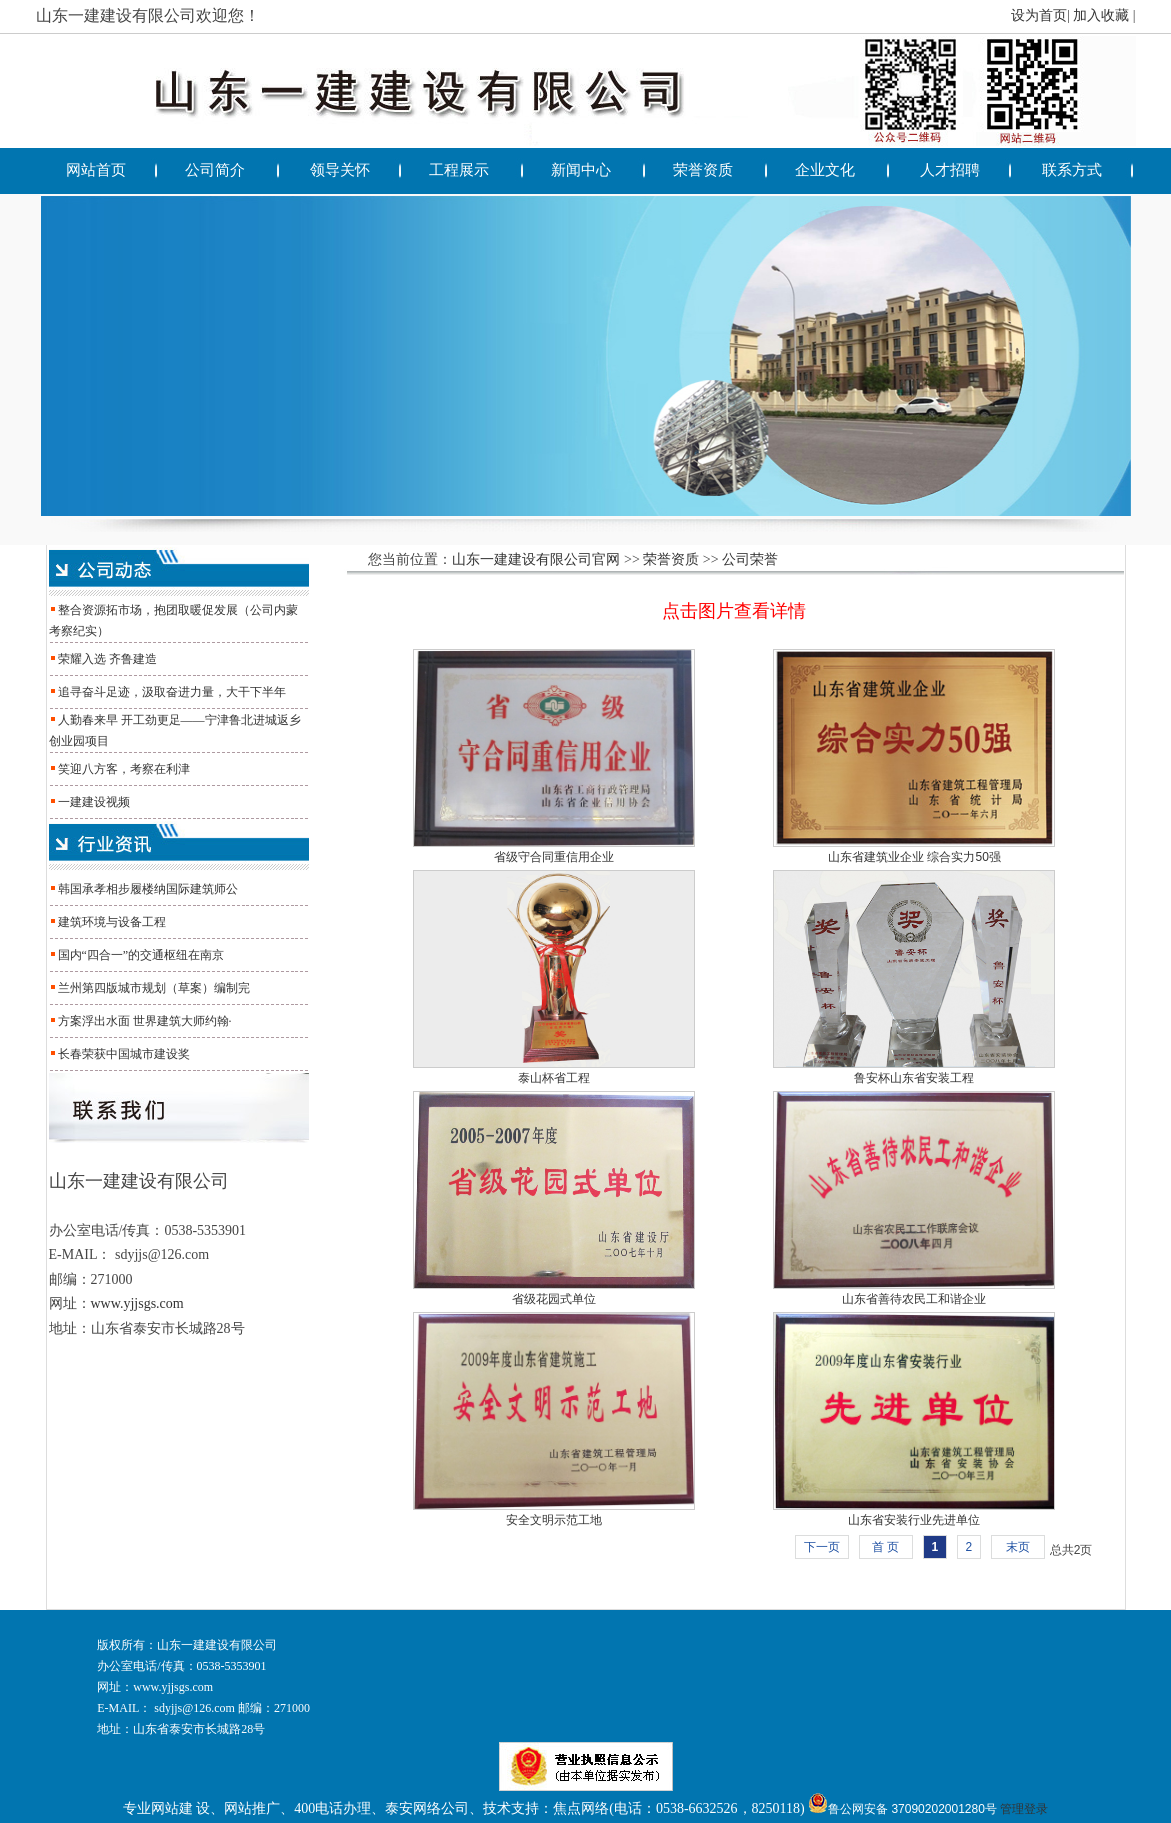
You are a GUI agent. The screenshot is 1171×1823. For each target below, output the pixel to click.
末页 (1018, 1547)
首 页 (885, 1547)
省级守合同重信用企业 (554, 857)
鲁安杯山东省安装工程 (914, 1078)
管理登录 (1024, 1809)
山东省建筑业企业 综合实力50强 (914, 857)
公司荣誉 (750, 559)
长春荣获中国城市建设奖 (124, 1054)
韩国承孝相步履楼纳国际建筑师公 (148, 889)
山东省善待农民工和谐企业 (914, 1299)
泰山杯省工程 (554, 1078)
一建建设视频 (94, 802)
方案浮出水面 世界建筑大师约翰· (145, 1021)
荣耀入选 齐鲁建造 (107, 659)
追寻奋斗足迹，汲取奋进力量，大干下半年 (172, 692)
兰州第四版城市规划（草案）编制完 (154, 988)
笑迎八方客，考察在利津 (124, 769)
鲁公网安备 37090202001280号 (902, 1809)
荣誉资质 (671, 559)
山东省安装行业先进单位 (914, 1520)
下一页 (822, 1547)
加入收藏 (1101, 15)
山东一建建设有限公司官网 (536, 559)
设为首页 (1039, 15)
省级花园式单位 (554, 1299)
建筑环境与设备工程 (112, 922)
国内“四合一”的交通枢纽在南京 (141, 955)
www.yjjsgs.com (137, 1303)
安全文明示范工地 (554, 1520)
